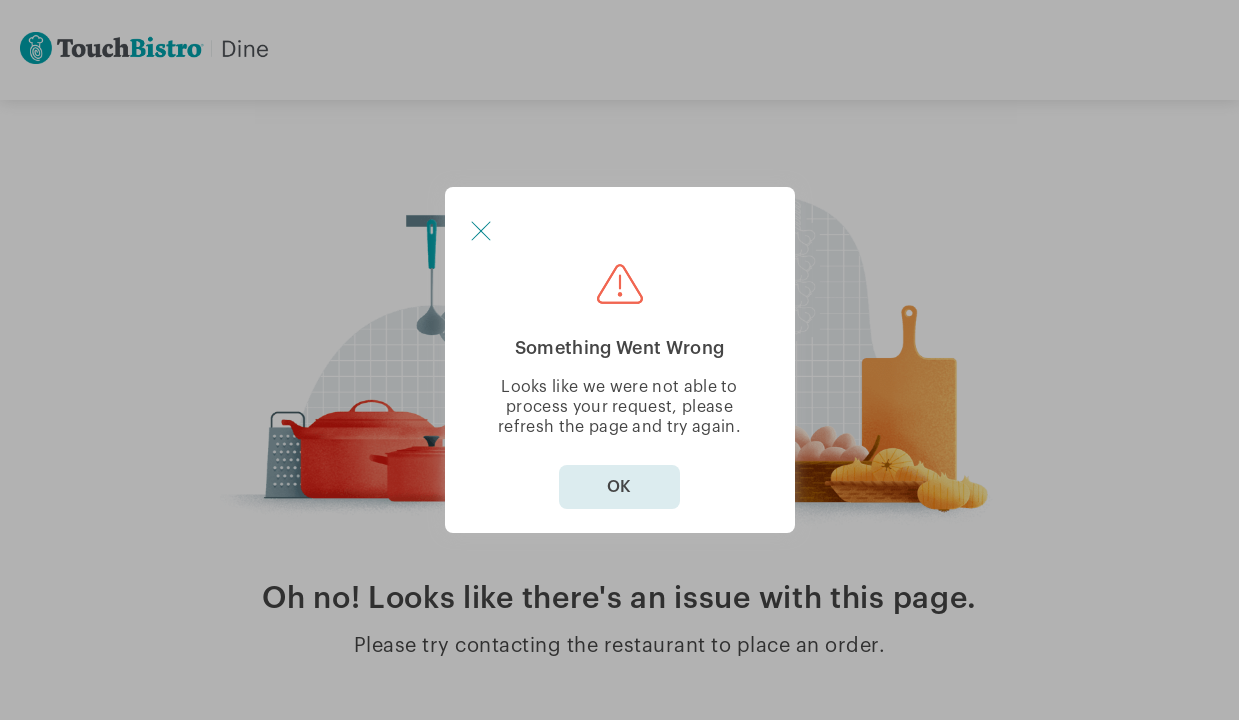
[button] (481, 231)
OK (619, 487)
